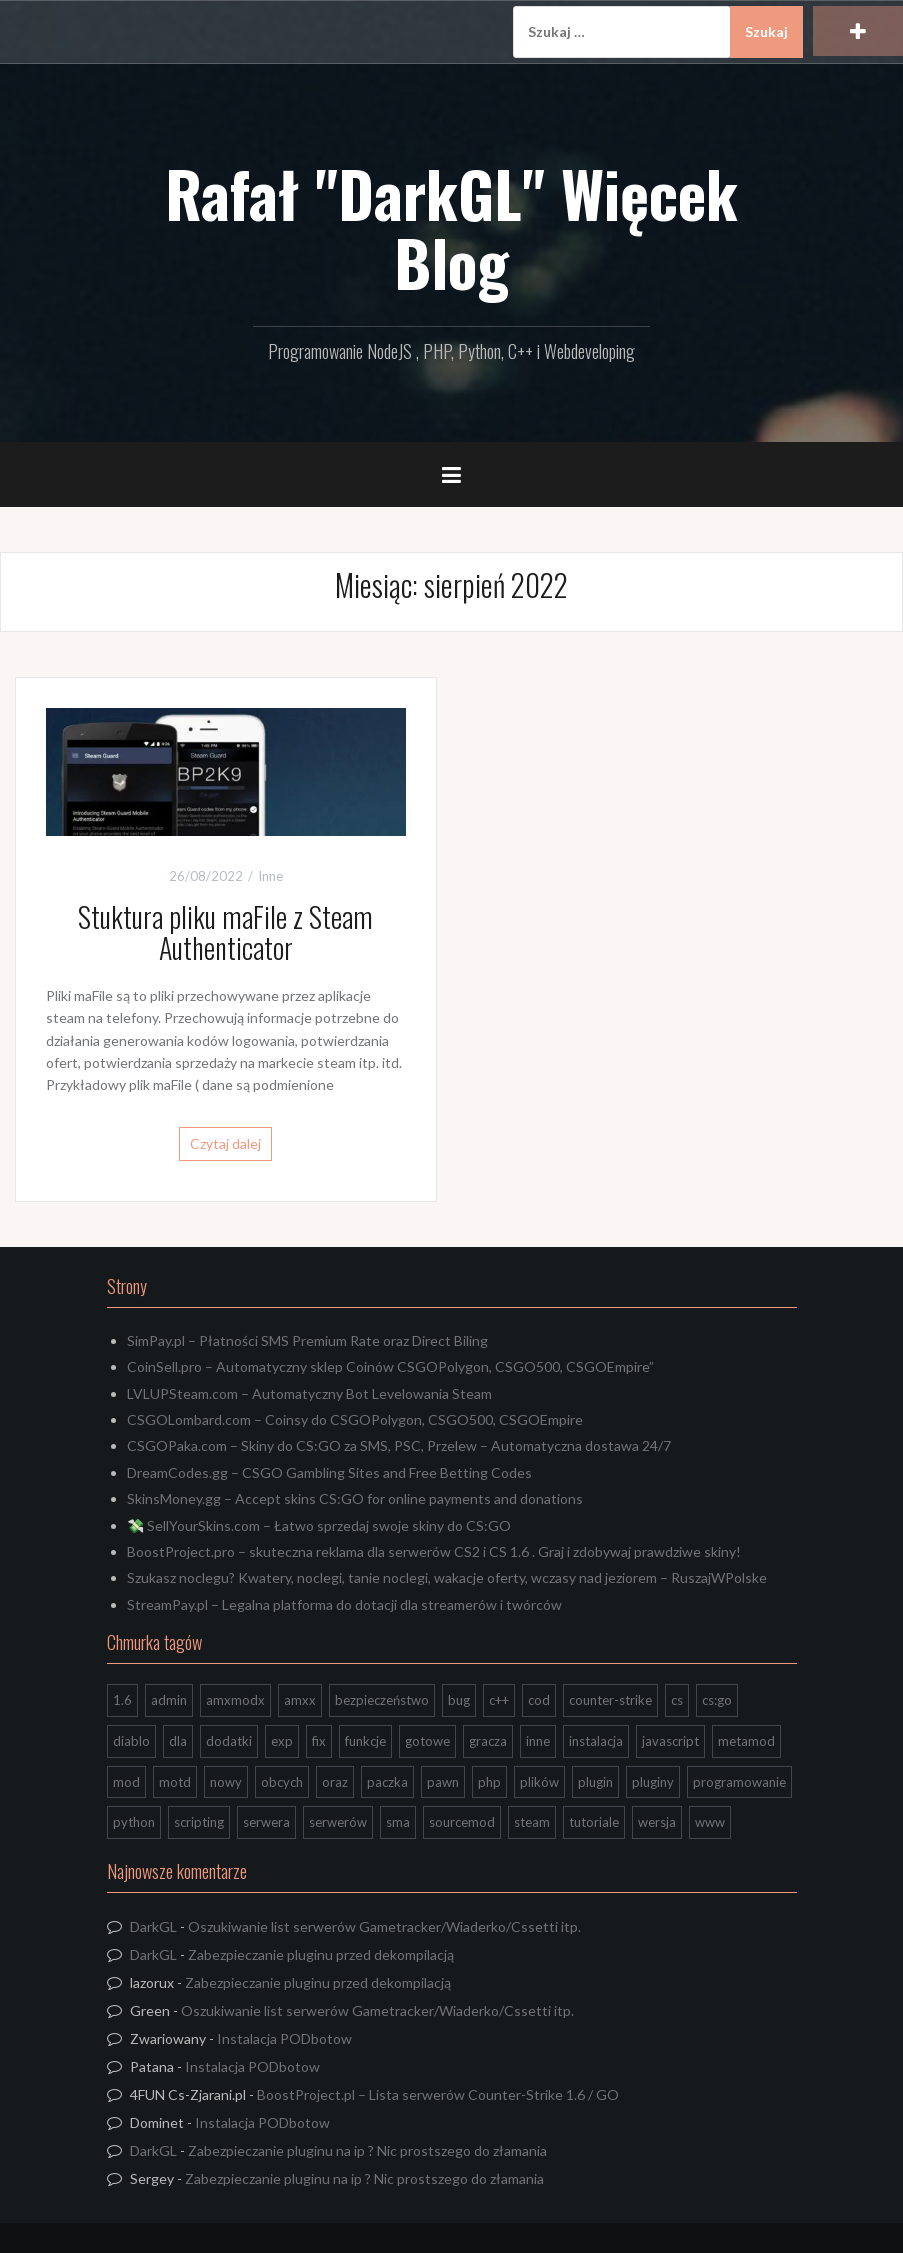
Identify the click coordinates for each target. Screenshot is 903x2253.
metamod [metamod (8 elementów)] (746, 1741)
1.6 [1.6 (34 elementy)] (122, 1700)
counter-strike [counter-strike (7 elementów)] (610, 1700)
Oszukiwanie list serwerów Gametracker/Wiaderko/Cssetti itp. (384, 1926)
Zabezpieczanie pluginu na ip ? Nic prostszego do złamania (367, 2150)
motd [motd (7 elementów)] (175, 1782)
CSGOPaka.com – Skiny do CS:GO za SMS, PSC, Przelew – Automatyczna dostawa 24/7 (399, 1445)
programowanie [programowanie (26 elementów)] (739, 1782)
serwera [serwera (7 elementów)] (266, 1822)
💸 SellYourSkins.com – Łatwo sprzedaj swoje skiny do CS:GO (319, 1525)
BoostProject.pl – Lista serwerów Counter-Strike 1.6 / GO (438, 2094)
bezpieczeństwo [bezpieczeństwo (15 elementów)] (382, 1700)
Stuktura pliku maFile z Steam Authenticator (225, 932)
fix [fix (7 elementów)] (319, 1741)
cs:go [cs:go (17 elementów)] (717, 1700)
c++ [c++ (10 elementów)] (499, 1700)
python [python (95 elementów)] (134, 1822)
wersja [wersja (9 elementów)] (657, 1822)
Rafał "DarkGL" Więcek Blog (451, 227)
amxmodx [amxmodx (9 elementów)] (235, 1700)
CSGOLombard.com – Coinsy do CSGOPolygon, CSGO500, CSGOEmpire (355, 1419)
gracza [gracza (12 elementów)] (488, 1741)
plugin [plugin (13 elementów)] (595, 1782)
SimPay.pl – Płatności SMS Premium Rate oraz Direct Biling (307, 1340)
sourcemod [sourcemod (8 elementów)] (462, 1822)
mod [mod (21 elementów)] (126, 1782)
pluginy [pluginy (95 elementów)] (653, 1782)
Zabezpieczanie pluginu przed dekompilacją (321, 1954)
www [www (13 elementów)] (710, 1822)
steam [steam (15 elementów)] (532, 1822)
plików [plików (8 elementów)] (539, 1782)
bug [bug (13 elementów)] (459, 1700)
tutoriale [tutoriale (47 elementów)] (594, 1822)
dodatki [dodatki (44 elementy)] (229, 1741)
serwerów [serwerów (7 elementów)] (338, 1822)
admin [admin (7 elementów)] (169, 1700)
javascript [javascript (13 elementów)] (670, 1741)
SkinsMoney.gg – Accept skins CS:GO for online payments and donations (355, 1498)
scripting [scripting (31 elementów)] (199, 1822)
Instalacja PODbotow (284, 2038)
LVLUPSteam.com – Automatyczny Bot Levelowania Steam (309, 1393)
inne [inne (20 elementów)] (538, 1741)
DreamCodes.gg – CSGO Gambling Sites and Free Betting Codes (329, 1472)
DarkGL (153, 1926)
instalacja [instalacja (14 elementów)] (596, 1741)
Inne (270, 876)
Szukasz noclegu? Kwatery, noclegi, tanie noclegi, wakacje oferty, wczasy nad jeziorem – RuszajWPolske (447, 1577)
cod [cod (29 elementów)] (539, 1700)
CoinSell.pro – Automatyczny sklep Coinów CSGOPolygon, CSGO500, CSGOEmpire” (390, 1366)
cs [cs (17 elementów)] (677, 1700)
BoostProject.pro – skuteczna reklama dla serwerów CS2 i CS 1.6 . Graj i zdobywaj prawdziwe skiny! (434, 1551)
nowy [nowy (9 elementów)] (226, 1782)
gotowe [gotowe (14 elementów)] (427, 1741)
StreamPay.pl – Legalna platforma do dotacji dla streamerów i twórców (344, 1604)
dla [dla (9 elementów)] (178, 1741)
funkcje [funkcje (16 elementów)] (365, 1741)
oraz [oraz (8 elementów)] (335, 1782)
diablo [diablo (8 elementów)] (131, 1741)
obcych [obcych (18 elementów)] (282, 1782)
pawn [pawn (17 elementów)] (443, 1782)
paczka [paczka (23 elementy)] (387, 1782)
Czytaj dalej (225, 1143)
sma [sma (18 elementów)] (398, 1822)
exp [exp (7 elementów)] (282, 1741)
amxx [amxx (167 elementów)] (300, 1700)
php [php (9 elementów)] (489, 1782)
